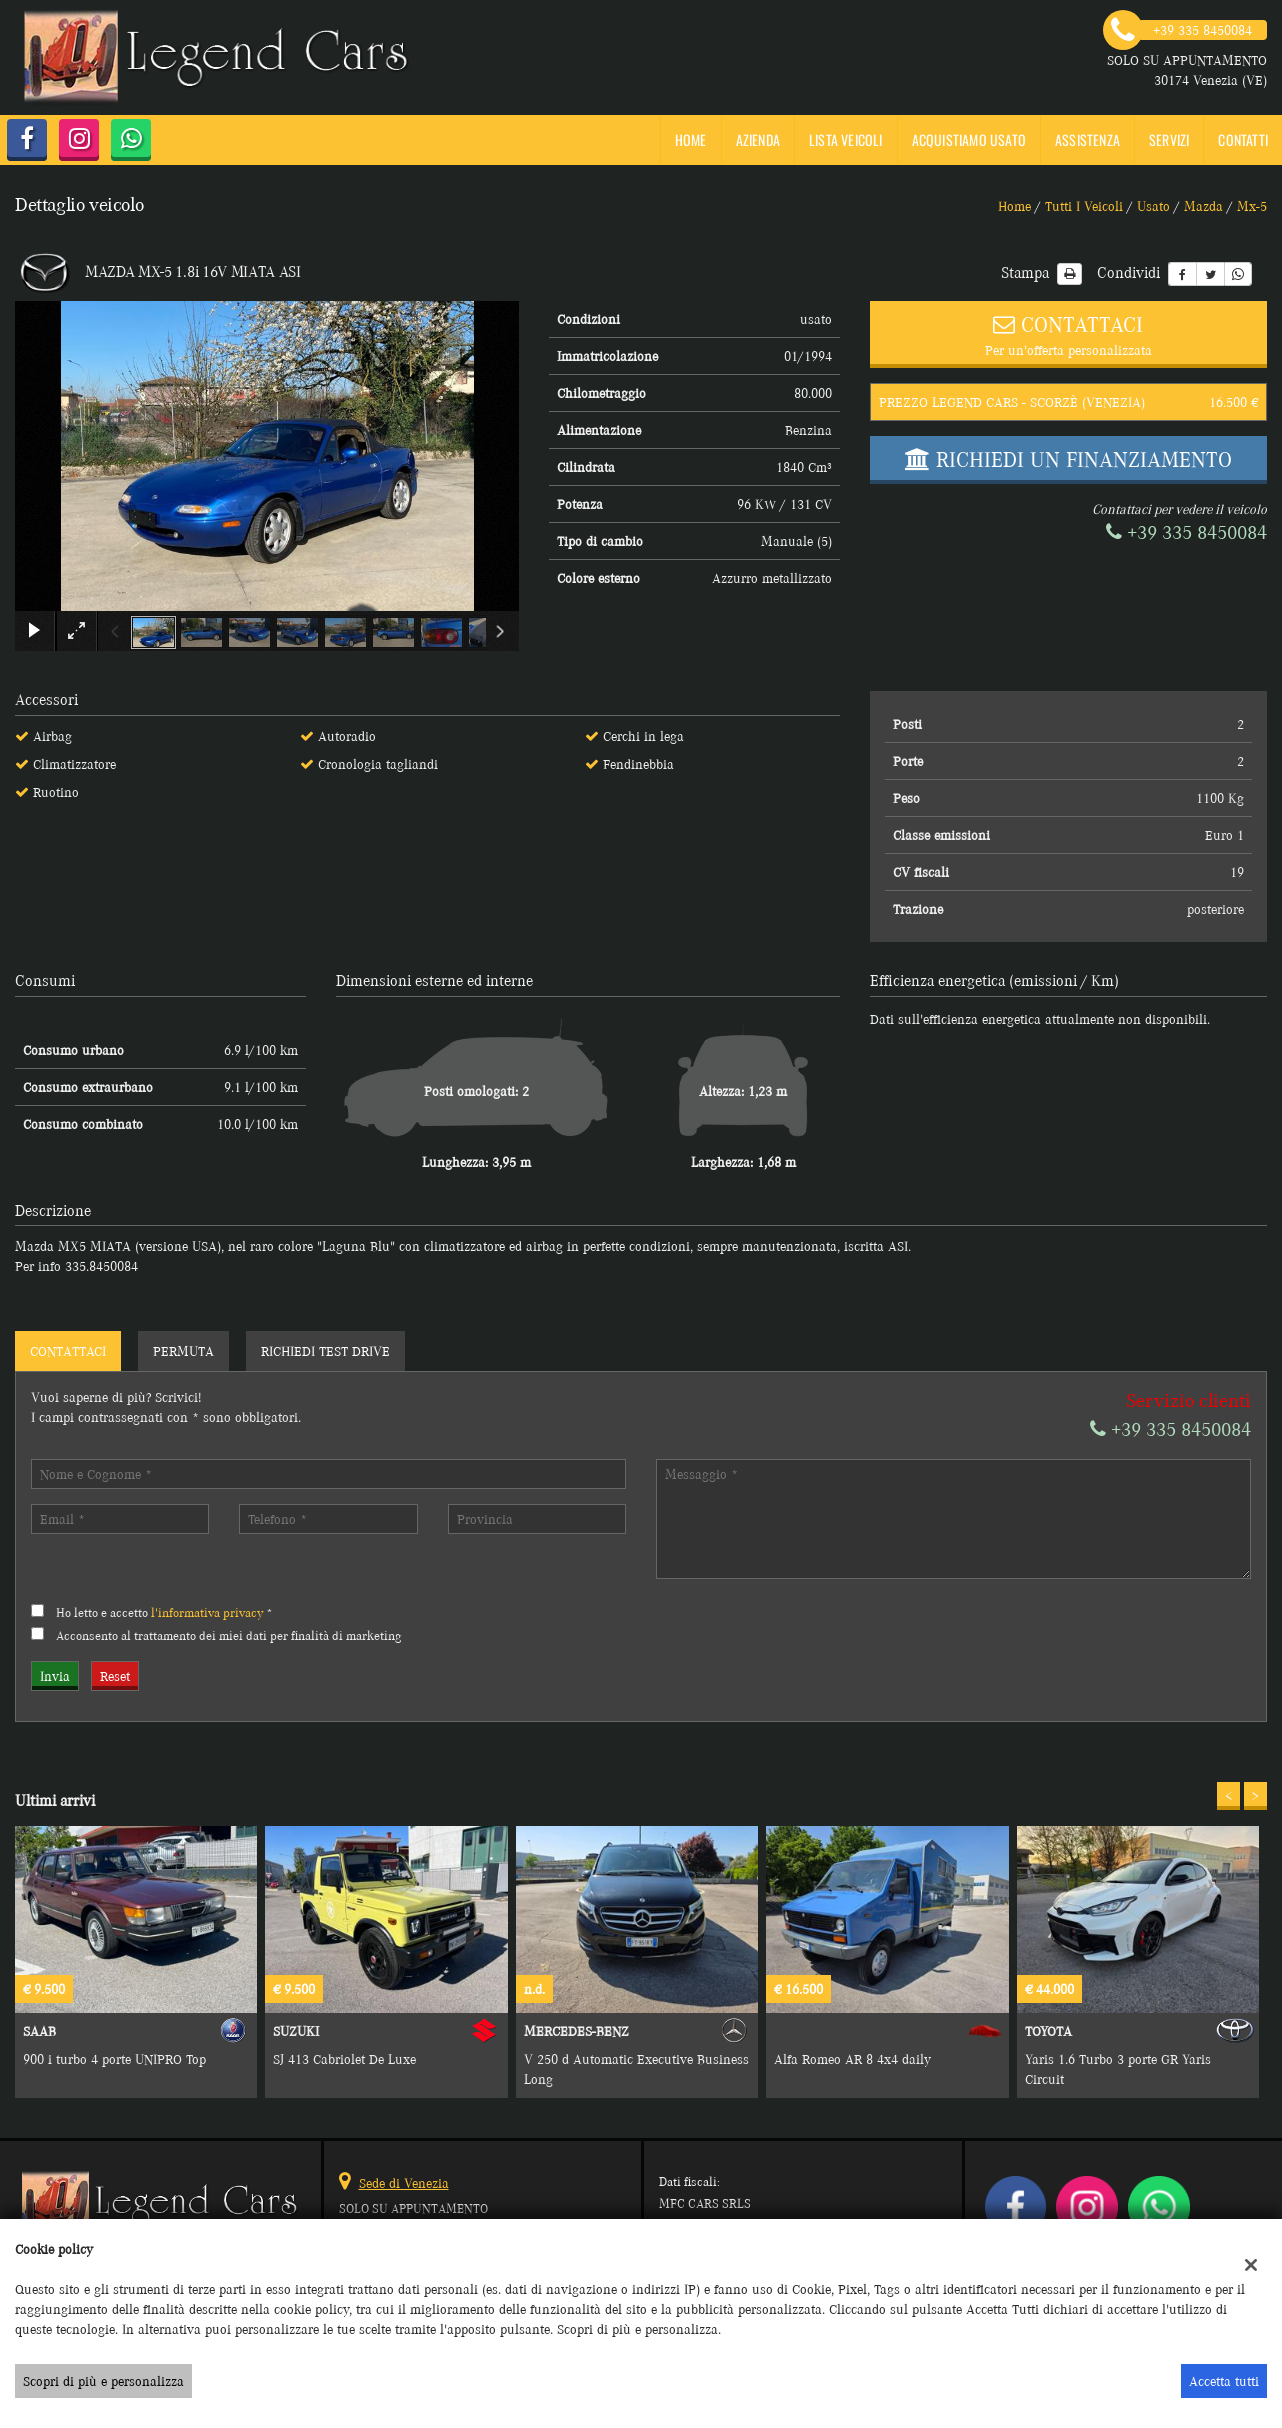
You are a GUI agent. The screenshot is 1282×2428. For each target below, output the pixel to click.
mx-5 (1252, 206)
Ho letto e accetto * (164, 1612)
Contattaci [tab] (68, 1351)
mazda (1203, 206)
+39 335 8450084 (1186, 532)
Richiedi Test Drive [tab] (325, 1351)
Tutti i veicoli (1084, 206)
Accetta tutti (1224, 2381)
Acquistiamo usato (969, 139)
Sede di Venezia (404, 2183)
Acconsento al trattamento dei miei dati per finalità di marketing (228, 1635)
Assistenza (1087, 139)
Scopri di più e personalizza (103, 2381)
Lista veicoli (846, 139)
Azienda (758, 139)
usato (1153, 206)
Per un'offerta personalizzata (1068, 333)
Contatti (1243, 139)
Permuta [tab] (183, 1351)
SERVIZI (1169, 139)
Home (691, 139)
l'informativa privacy (207, 1612)
